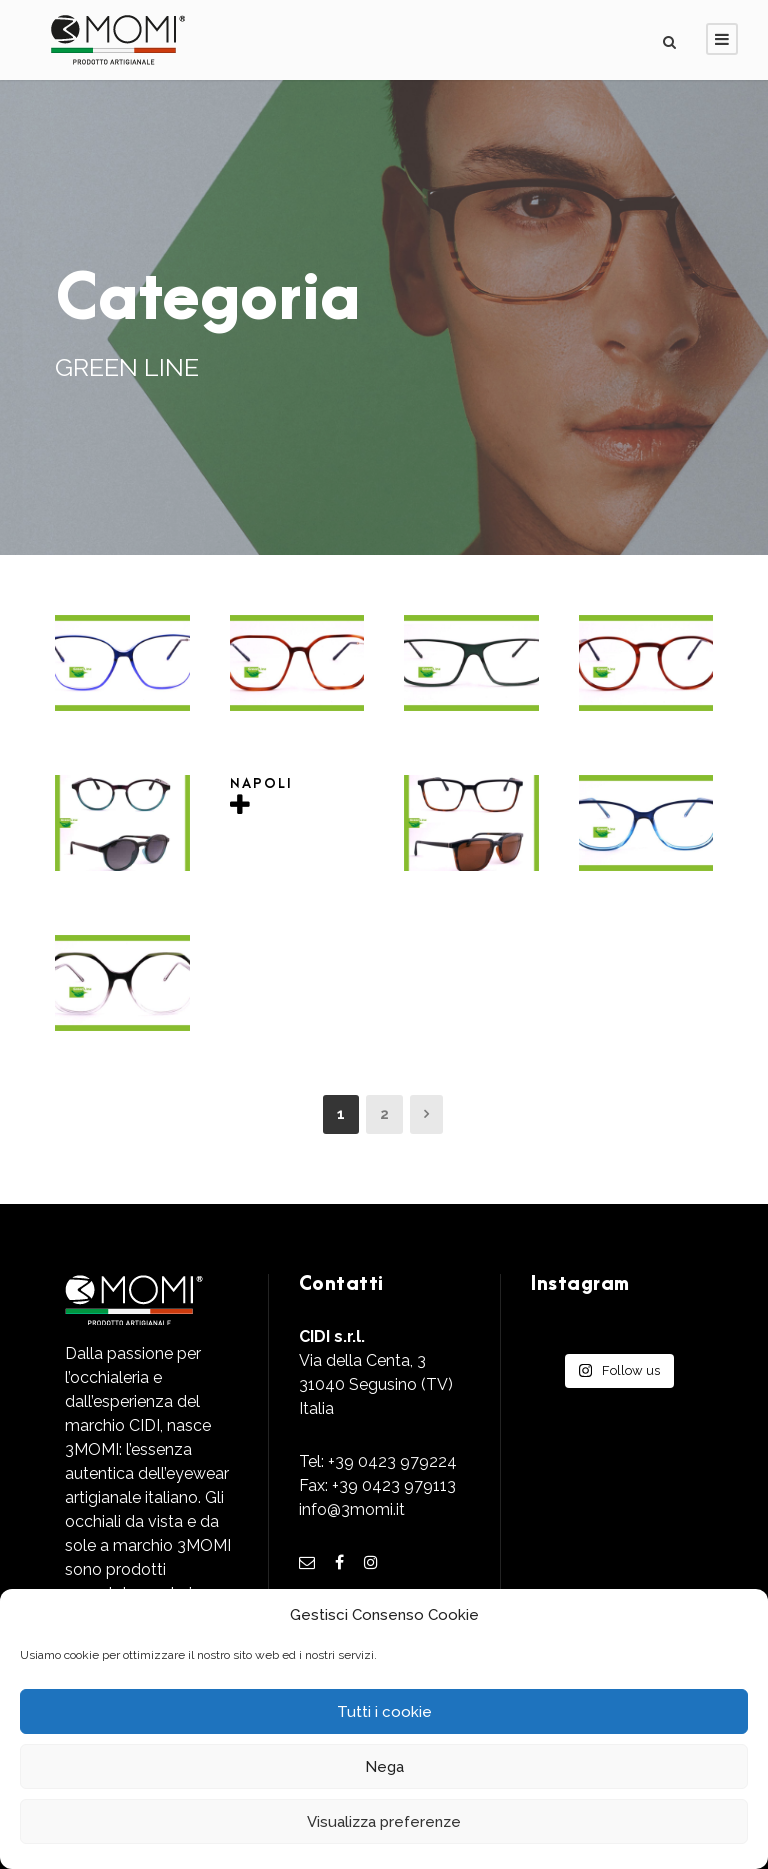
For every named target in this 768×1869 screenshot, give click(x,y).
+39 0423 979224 (392, 1461)
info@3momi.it (352, 1509)
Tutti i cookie (384, 1712)
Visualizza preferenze (384, 1822)
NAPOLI (261, 783)
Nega (384, 1767)
